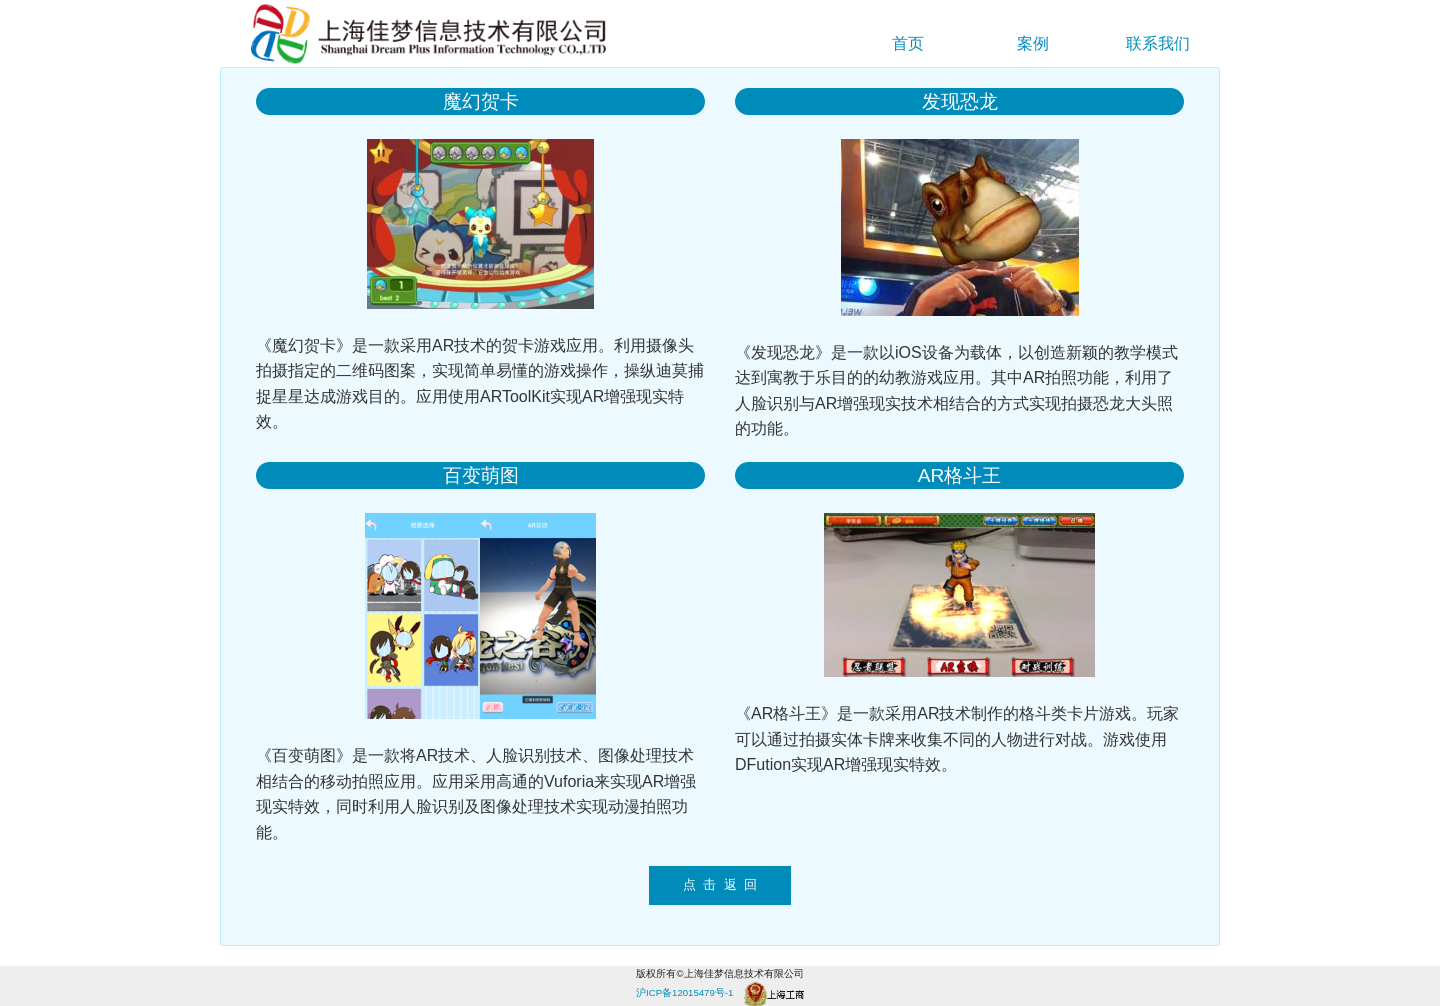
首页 (908, 43)
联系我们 (1158, 43)
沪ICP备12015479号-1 (684, 992)
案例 (1033, 43)
